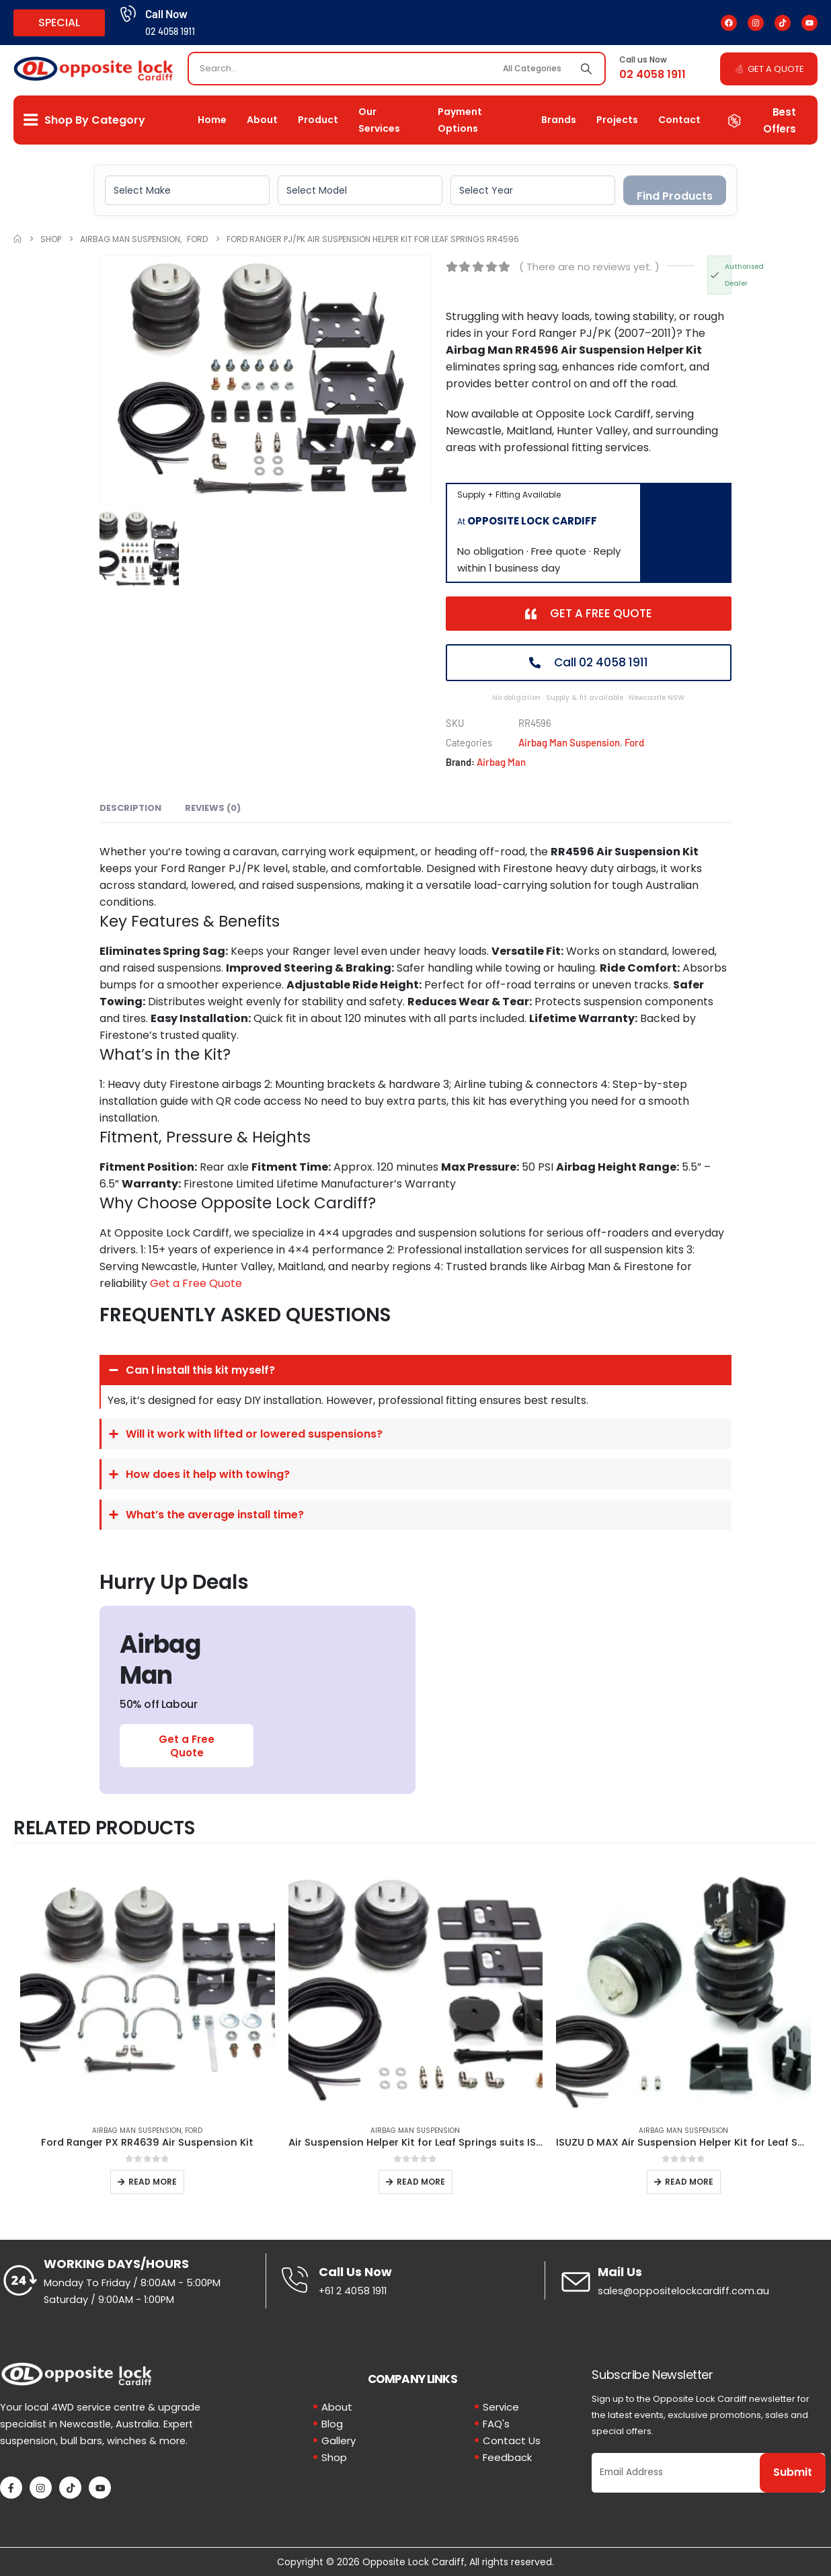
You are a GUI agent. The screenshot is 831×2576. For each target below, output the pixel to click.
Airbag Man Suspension (569, 742)
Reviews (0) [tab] (213, 808)
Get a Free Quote (196, 1283)
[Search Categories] (534, 68)
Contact (679, 119)
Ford (634, 742)
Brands (558, 119)
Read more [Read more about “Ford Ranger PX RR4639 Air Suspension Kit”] (152, 2181)
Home (212, 119)
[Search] (586, 68)
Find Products (675, 196)
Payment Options (460, 120)
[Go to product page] (147, 1986)
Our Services (379, 120)
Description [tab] (130, 808)
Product (318, 119)
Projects (617, 119)
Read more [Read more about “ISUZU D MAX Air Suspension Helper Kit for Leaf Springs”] (689, 2181)
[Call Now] (126, 13)
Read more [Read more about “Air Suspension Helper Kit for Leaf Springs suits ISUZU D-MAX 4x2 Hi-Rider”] (421, 2181)
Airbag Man (501, 762)
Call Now (166, 13)
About (262, 119)
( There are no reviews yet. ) (589, 267)
